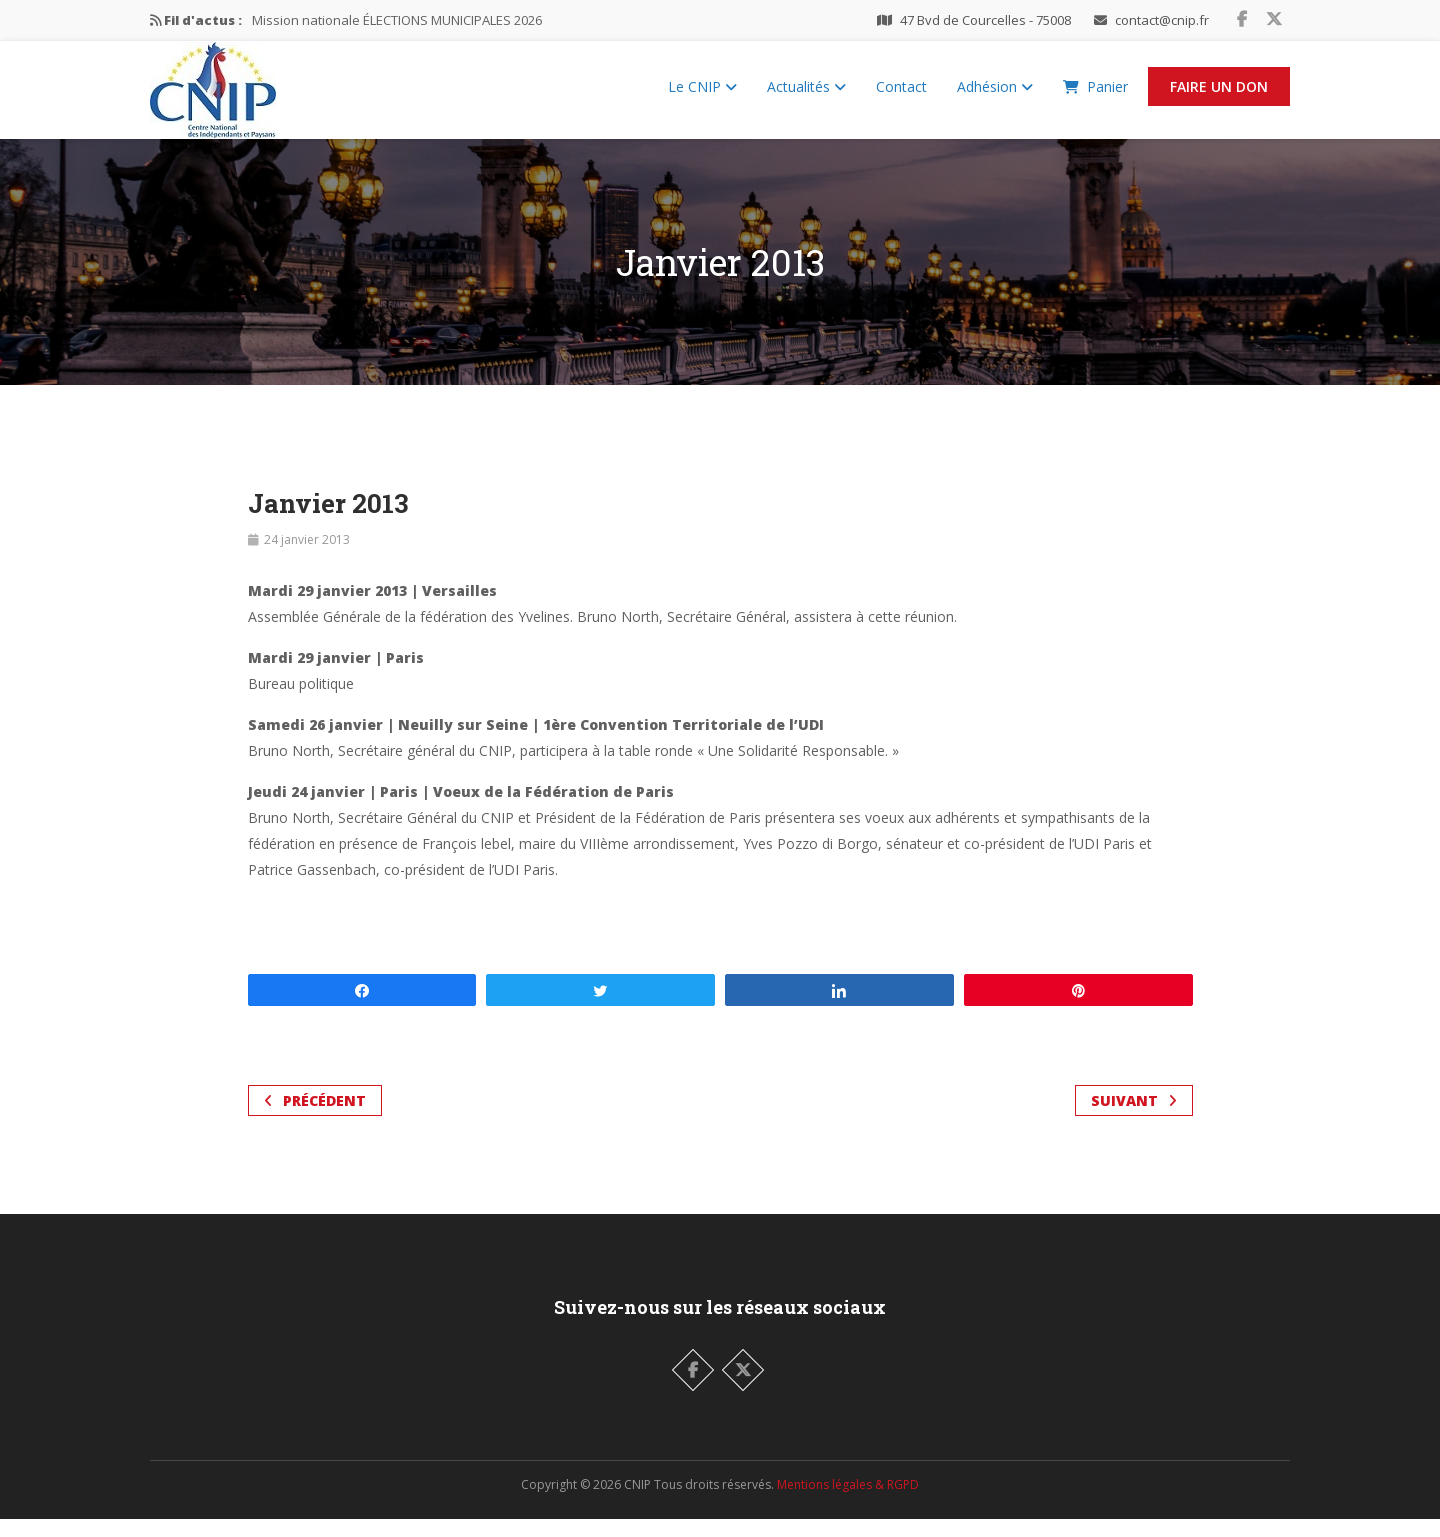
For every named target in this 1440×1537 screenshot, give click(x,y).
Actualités (806, 95)
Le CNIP (702, 95)
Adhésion (995, 95)
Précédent (315, 1118)
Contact (901, 95)
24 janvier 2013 (307, 557)
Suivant (1134, 1118)
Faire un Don (1219, 95)
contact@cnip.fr (1162, 20)
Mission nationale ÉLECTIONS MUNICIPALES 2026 (397, 20)
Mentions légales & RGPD (848, 1502)
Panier (1095, 95)
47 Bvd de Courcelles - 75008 (985, 20)
